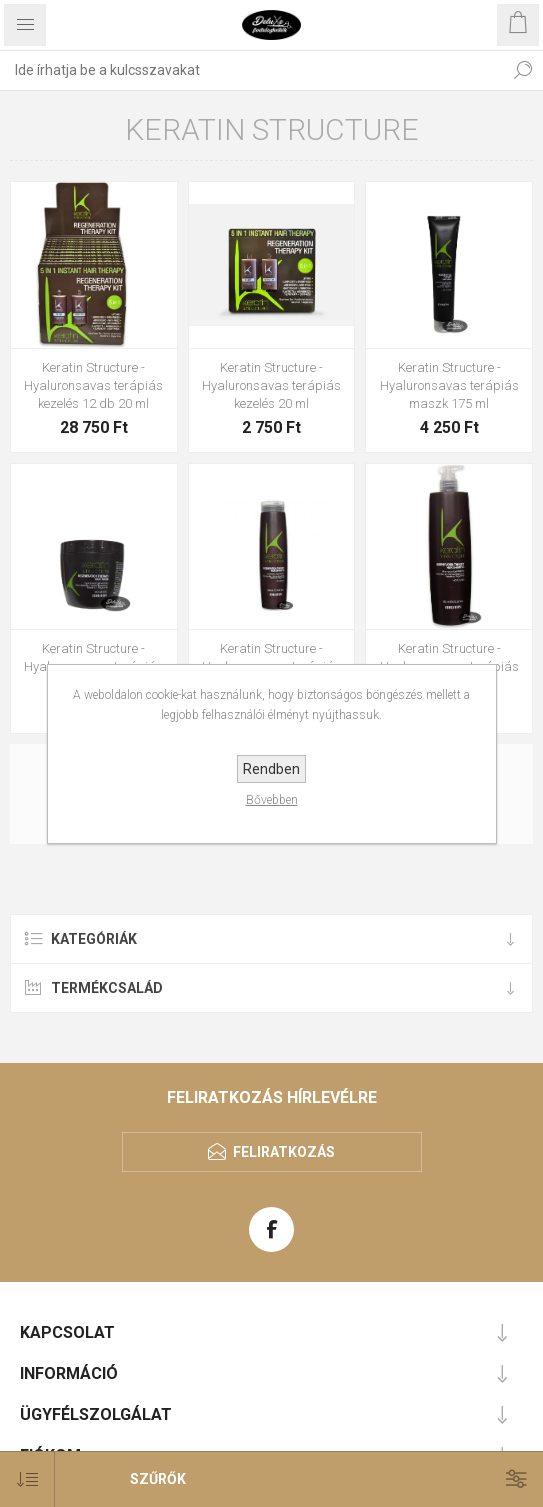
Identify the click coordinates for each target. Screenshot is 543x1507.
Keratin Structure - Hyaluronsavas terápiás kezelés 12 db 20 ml (93, 385)
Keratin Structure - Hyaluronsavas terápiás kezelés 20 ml (271, 385)
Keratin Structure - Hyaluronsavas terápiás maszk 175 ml (449, 385)
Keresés (523, 70)
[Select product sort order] (27, 1479)
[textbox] (251, 70)
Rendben (271, 769)
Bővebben (272, 800)
